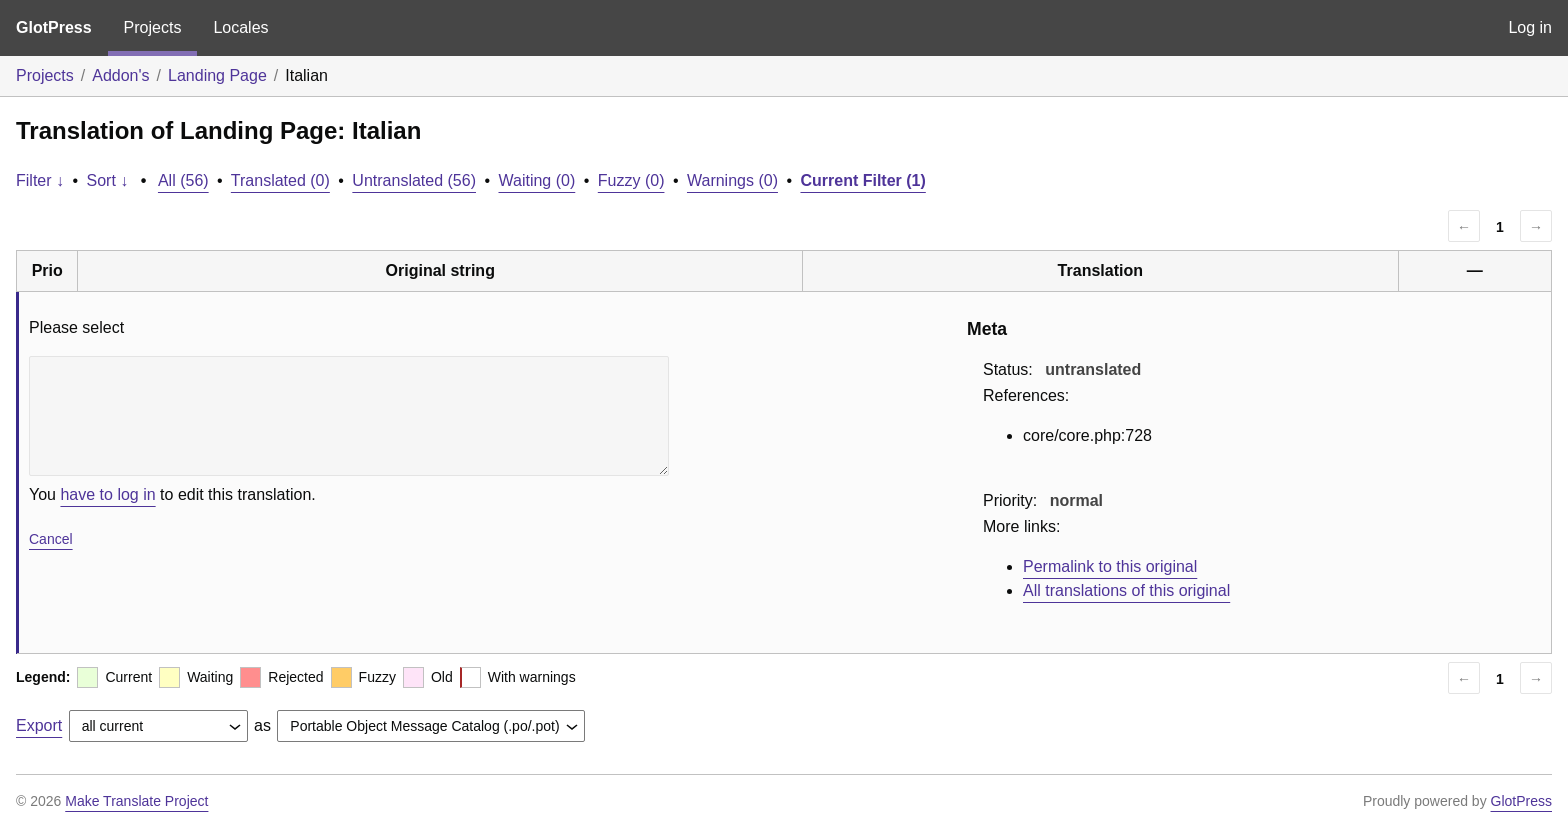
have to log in (107, 494)
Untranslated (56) (414, 180)
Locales (240, 27)
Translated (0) (280, 180)
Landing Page (217, 75)
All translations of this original (1126, 590)
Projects (153, 27)
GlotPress (54, 27)
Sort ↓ (108, 180)
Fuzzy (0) (631, 180)
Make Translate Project (136, 801)
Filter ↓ (40, 180)
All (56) (183, 180)
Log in (1530, 27)
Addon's (120, 75)
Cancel (51, 539)
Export (39, 725)
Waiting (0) (537, 180)
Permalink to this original (1110, 566)
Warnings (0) (732, 180)
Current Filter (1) (862, 180)
